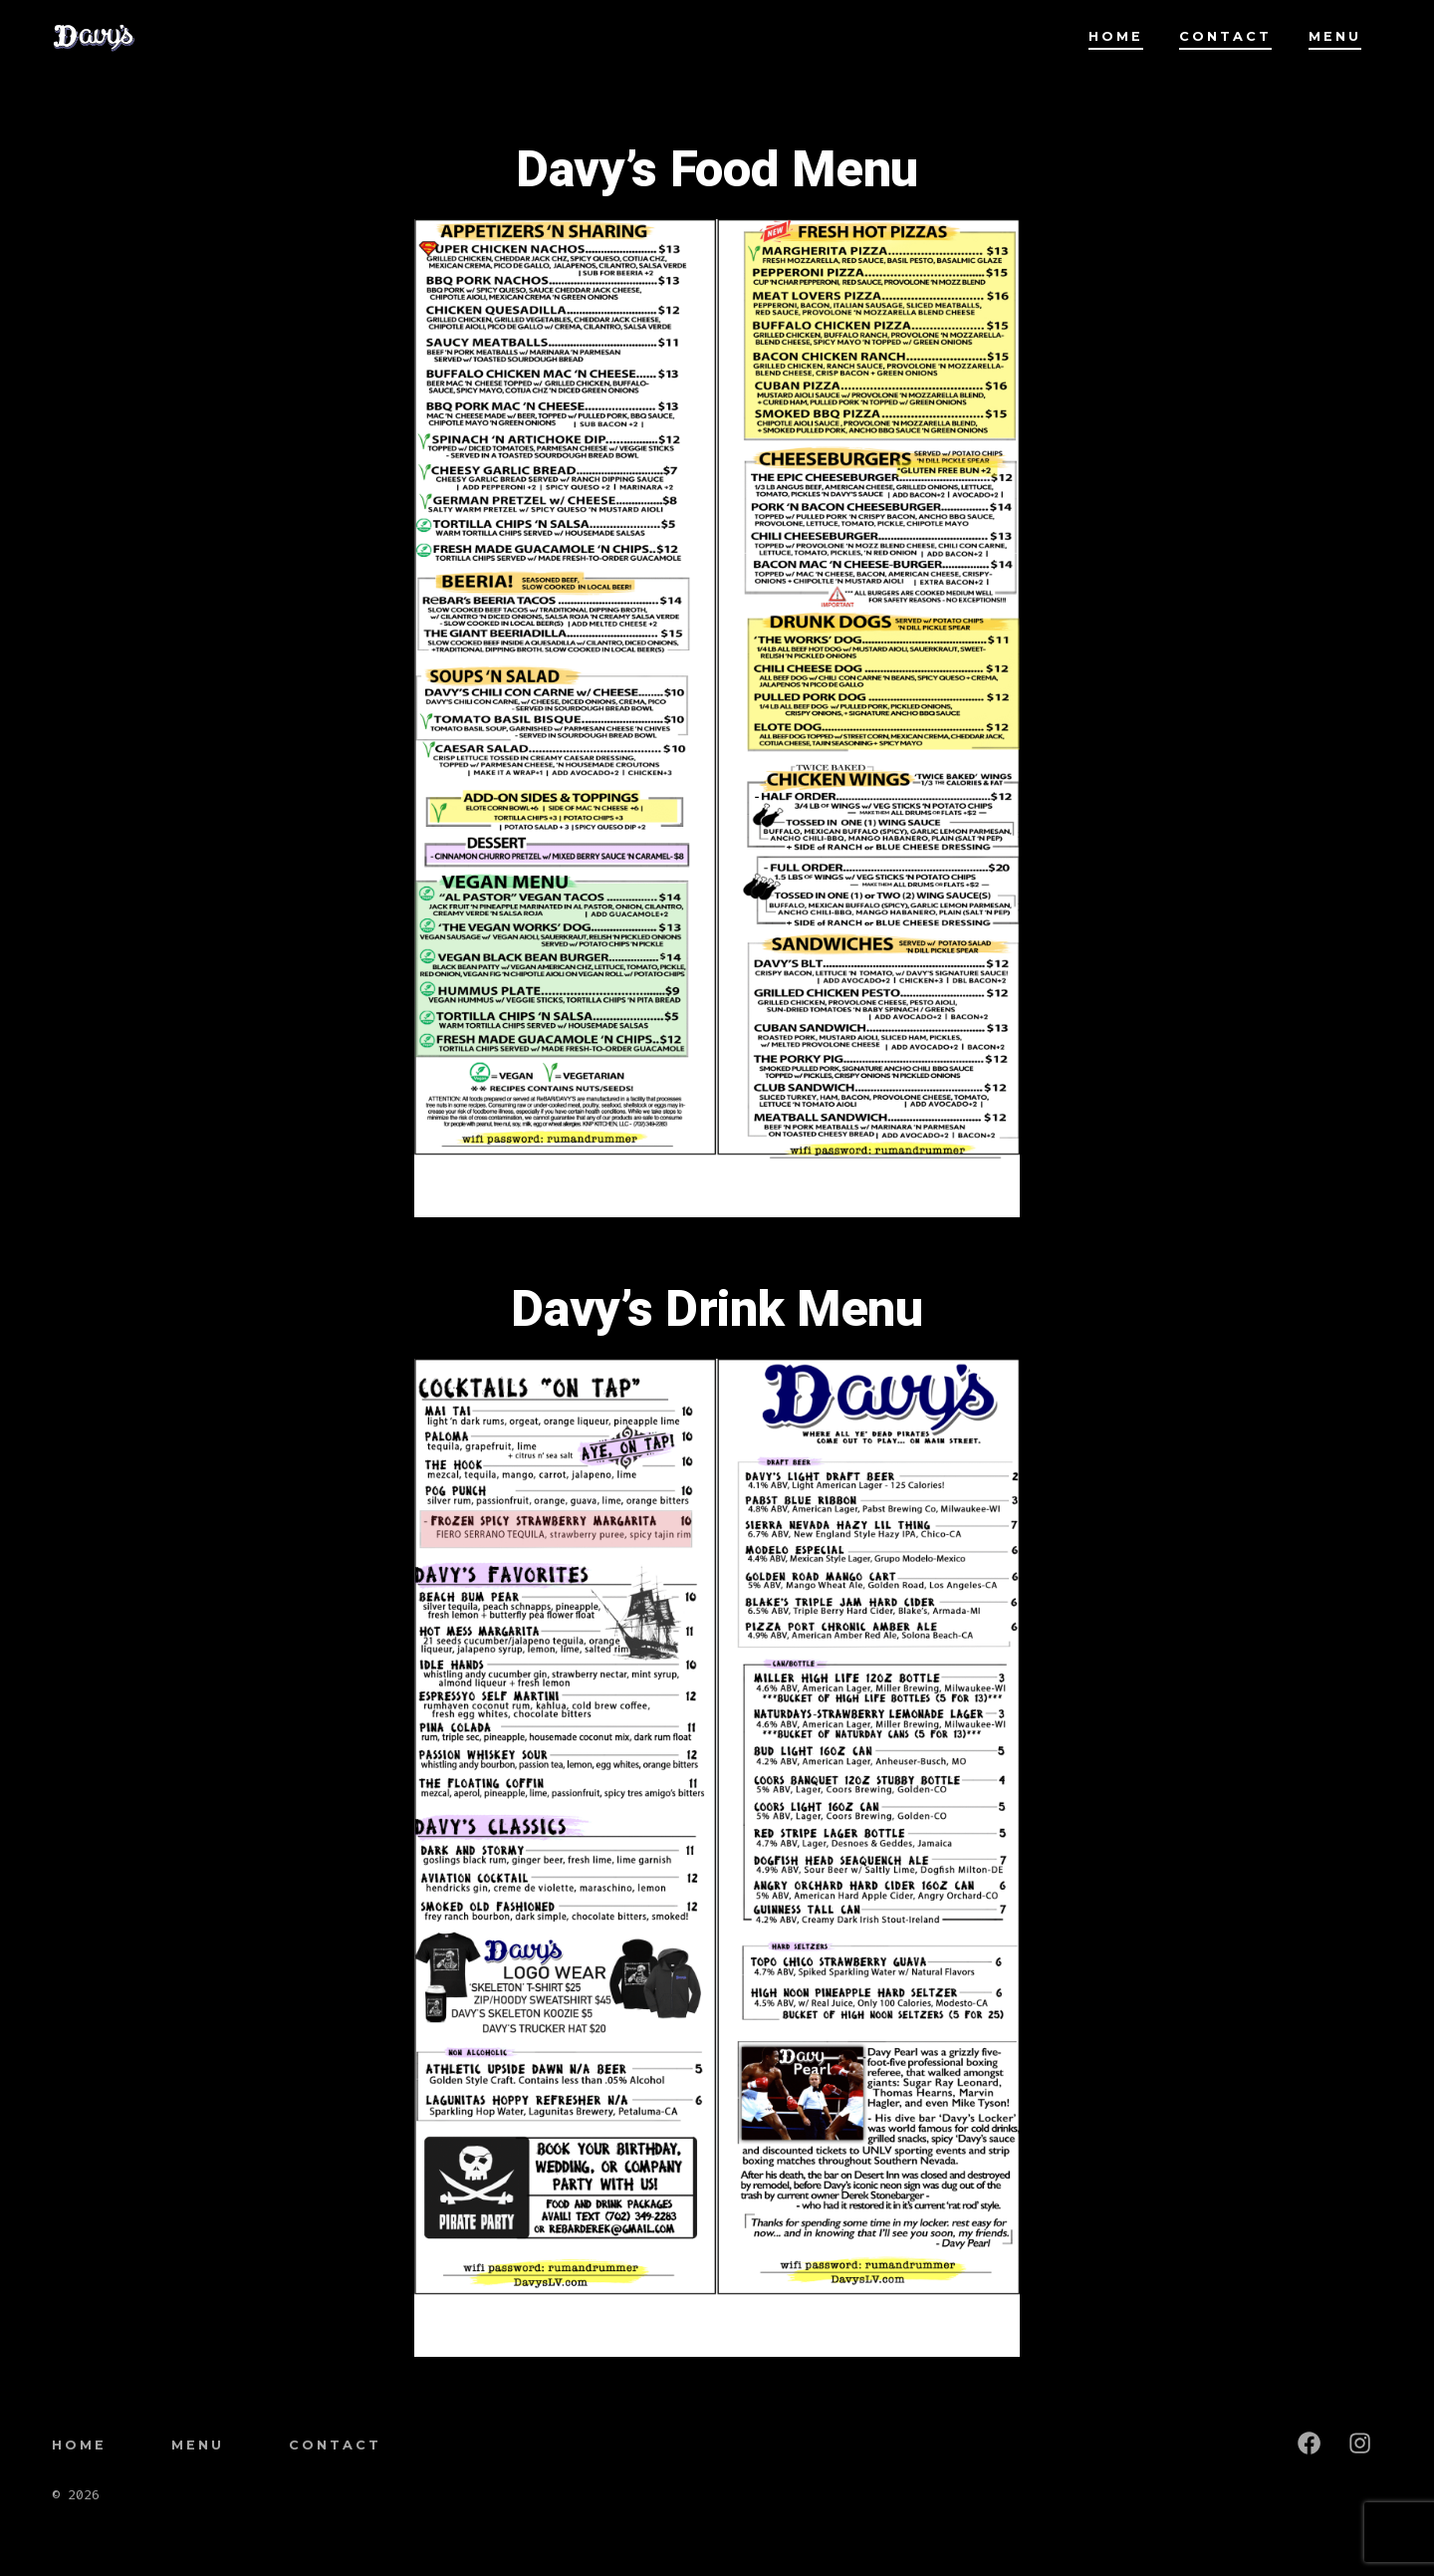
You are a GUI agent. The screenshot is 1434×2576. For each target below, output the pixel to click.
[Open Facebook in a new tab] (1309, 2443)
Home (1115, 36)
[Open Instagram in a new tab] (1359, 2443)
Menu (1335, 36)
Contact (1225, 36)
